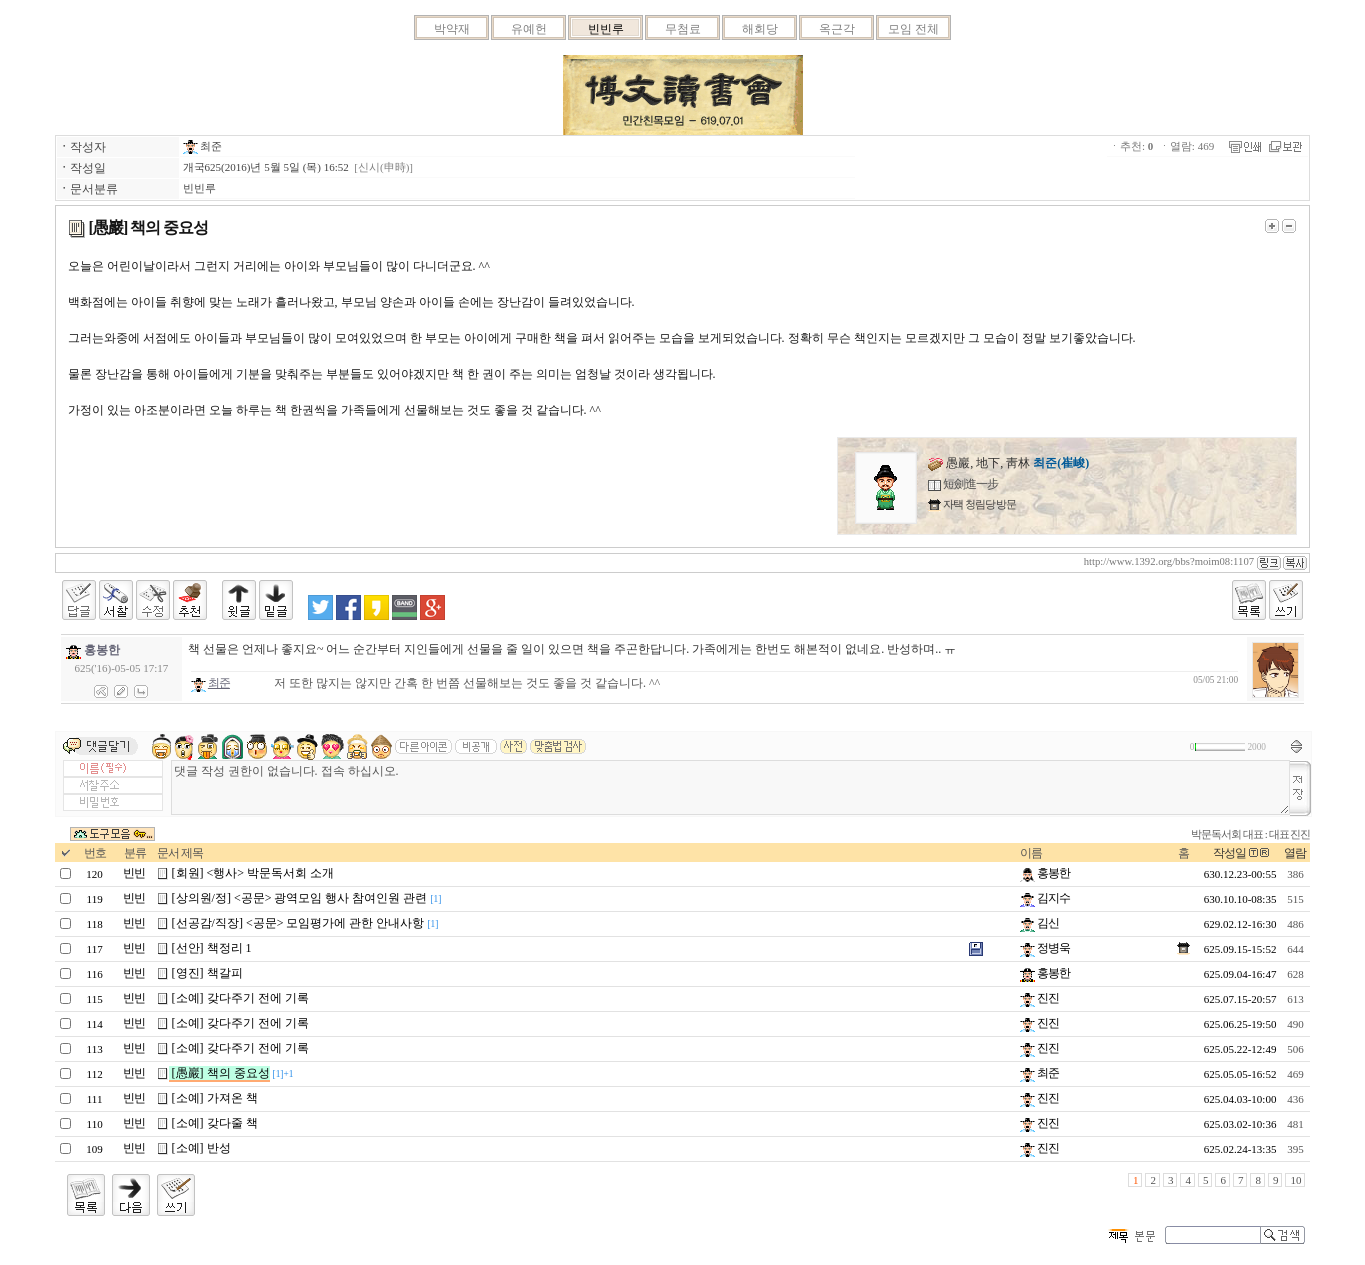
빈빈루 (606, 29)
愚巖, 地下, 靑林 (1008, 463)
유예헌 (529, 29)
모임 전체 (913, 29)
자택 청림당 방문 (978, 504)
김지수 (1045, 898)
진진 (1039, 998)
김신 (1039, 923)
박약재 (452, 29)
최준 (203, 146)
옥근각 (837, 29)
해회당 (760, 29)
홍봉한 (1045, 873)
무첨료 (683, 29)
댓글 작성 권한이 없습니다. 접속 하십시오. (731, 787)
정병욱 (1045, 948)
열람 (1295, 853)
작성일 (1229, 853)
